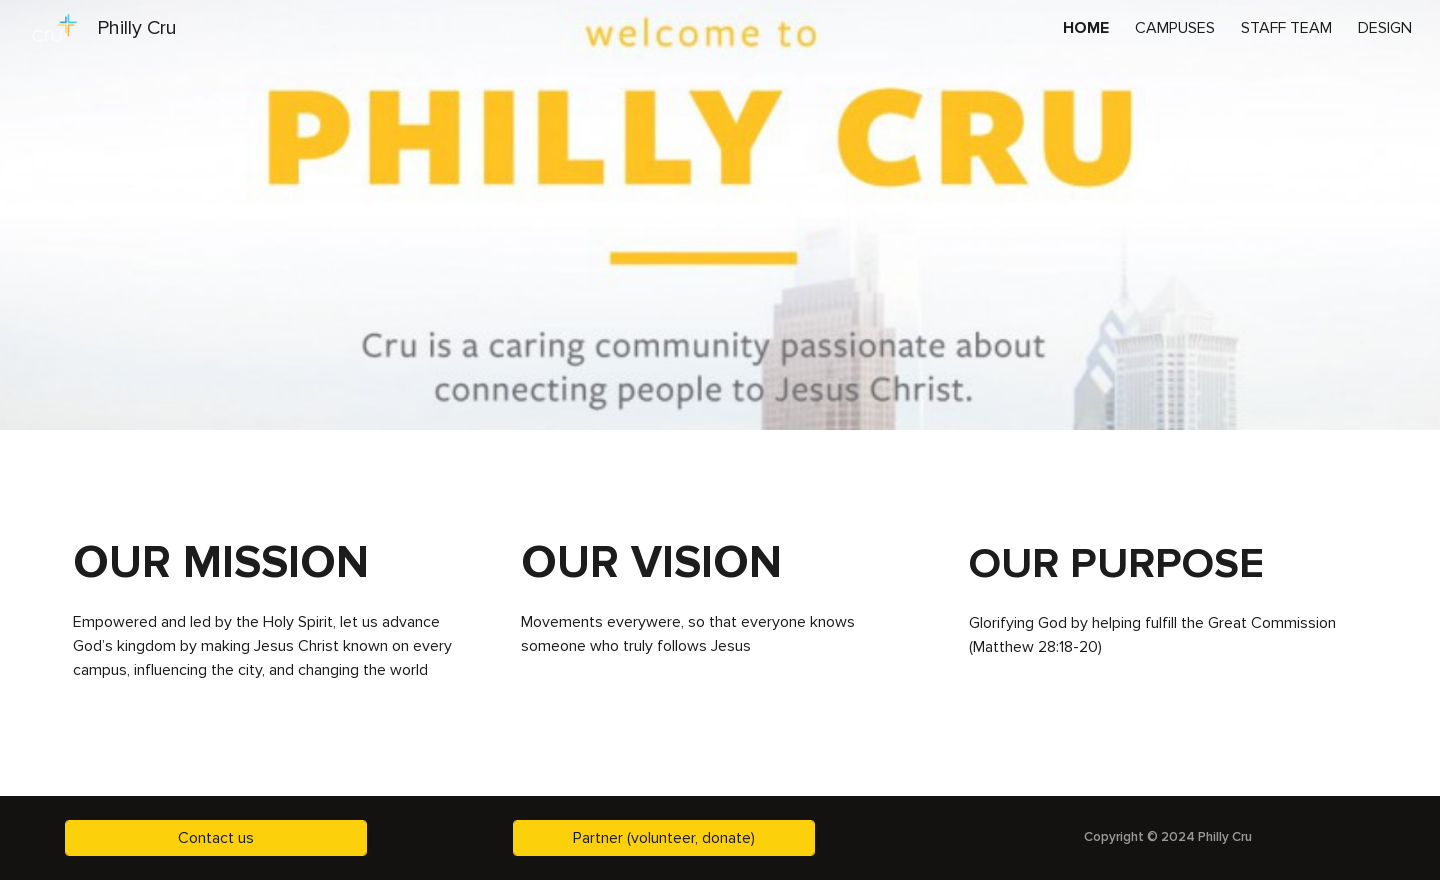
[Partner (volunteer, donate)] (664, 838)
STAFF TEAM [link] (1286, 28)
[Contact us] (216, 838)
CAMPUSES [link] (1175, 28)
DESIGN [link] (1385, 28)
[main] (272, 563)
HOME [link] (1086, 28)
